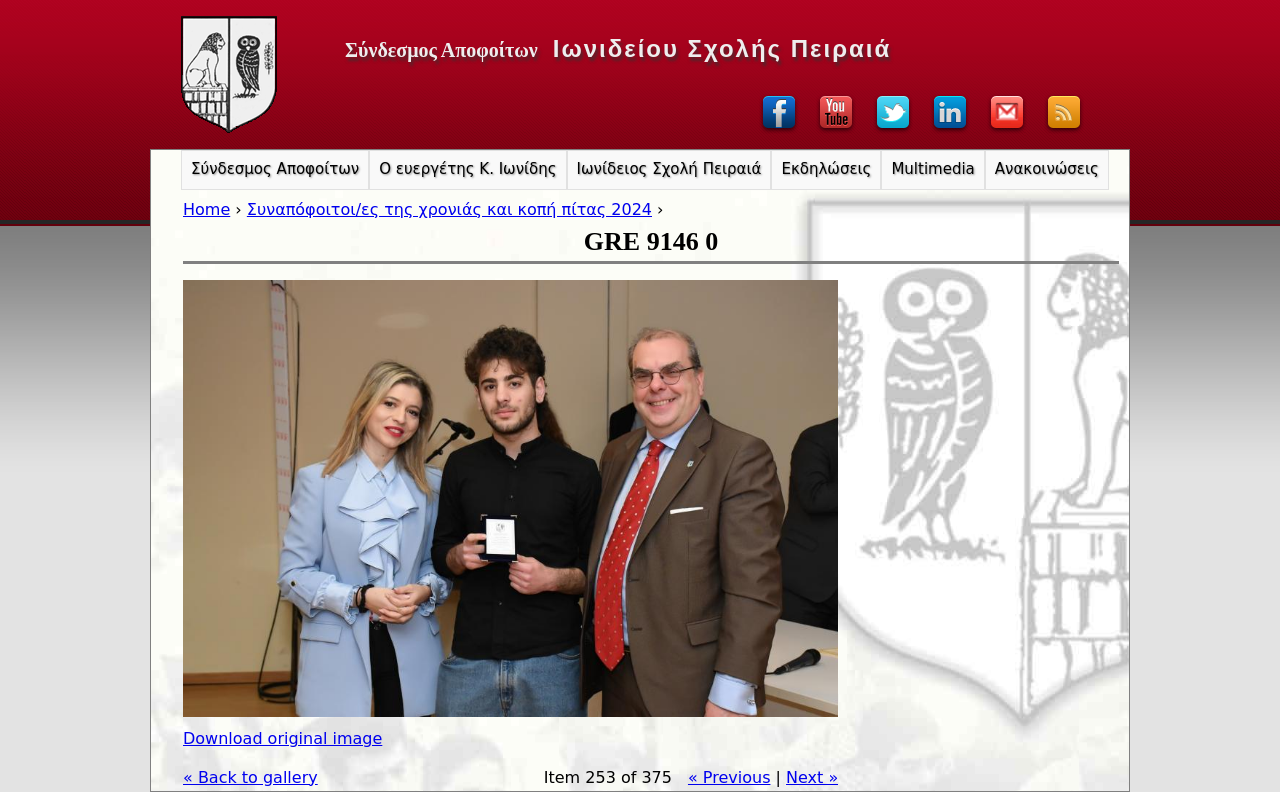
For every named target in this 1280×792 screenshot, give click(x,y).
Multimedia (932, 169)
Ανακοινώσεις (1047, 169)
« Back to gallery (250, 777)
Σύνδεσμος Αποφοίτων (275, 169)
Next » (812, 777)
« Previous (729, 777)
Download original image (282, 738)
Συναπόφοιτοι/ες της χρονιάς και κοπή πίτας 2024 (449, 209)
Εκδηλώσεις (826, 169)
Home (206, 209)
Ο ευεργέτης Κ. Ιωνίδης (467, 169)
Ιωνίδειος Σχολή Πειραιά (669, 169)
